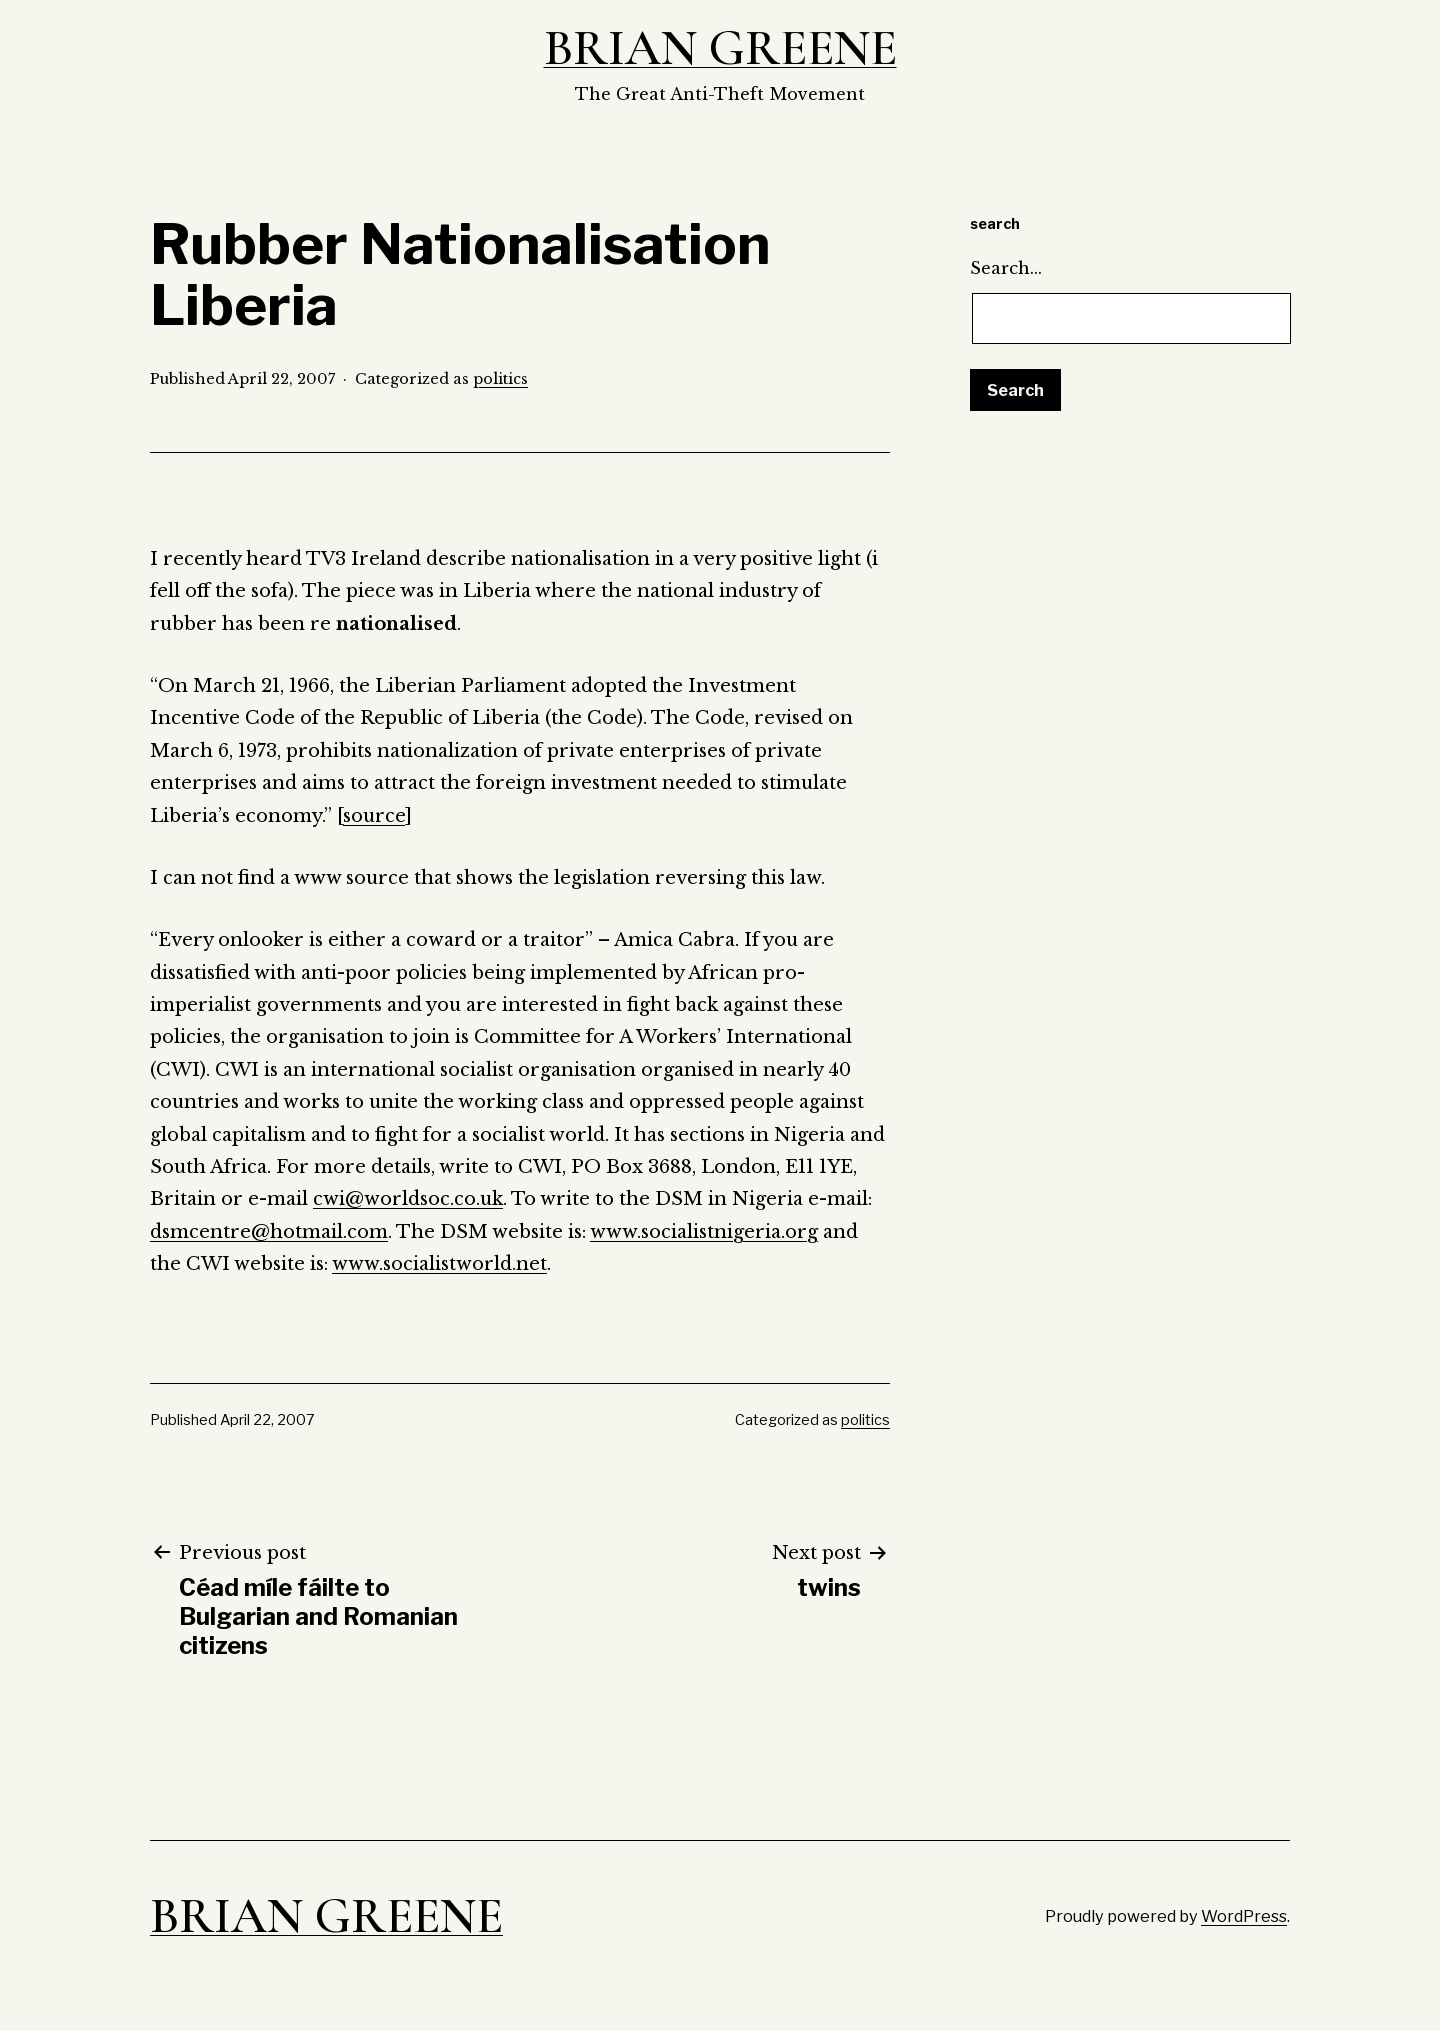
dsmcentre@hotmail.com (269, 1232)
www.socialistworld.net (439, 1264)
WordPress (1244, 1916)
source (374, 816)
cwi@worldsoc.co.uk (408, 1199)
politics (500, 379)
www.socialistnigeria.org (704, 1232)
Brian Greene (720, 48)
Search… (1006, 268)
